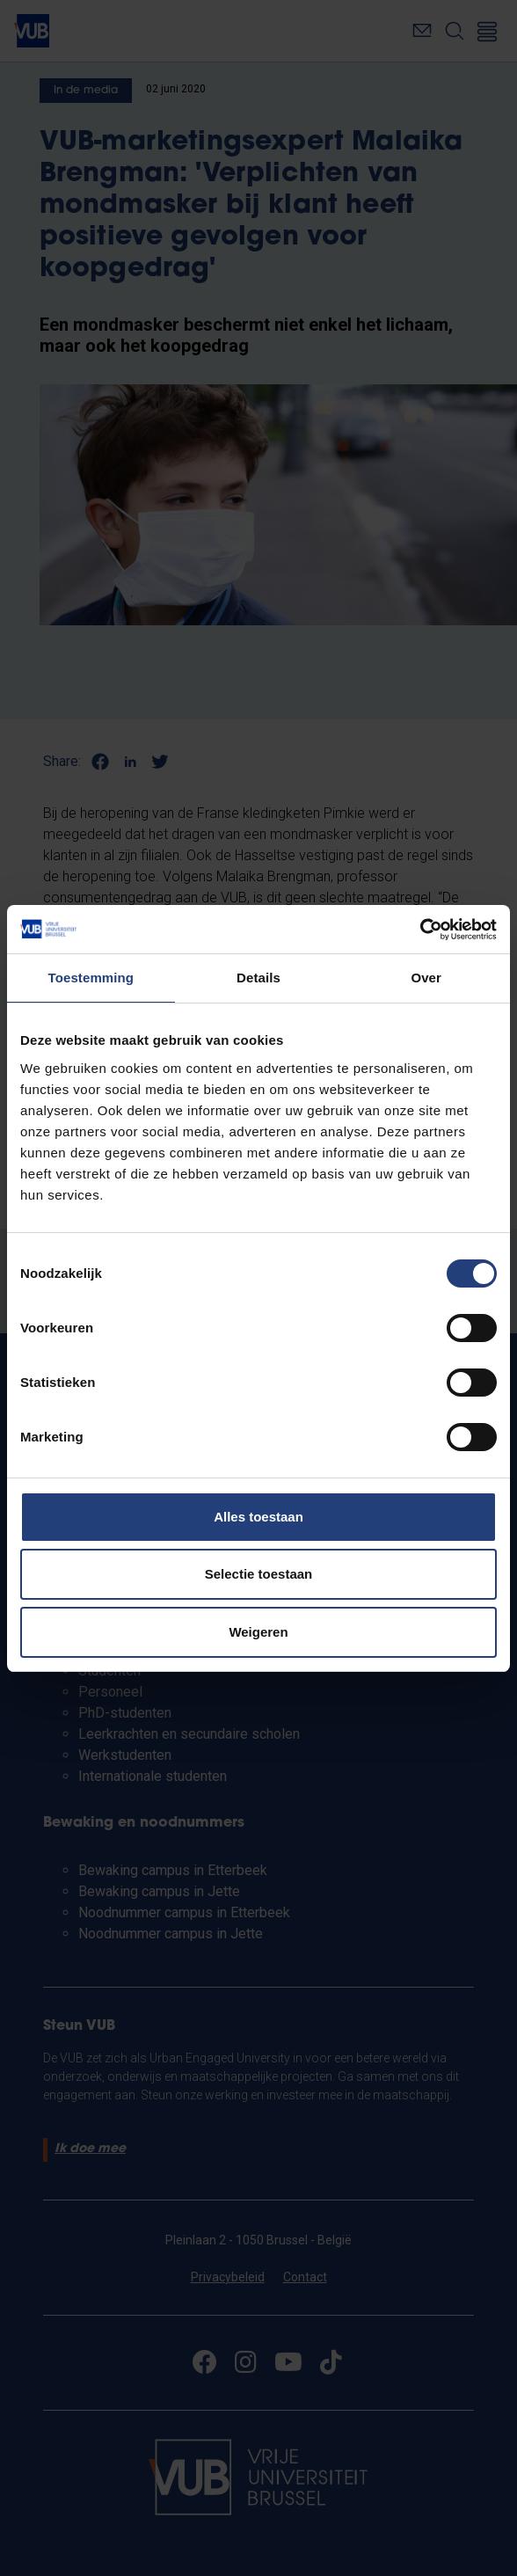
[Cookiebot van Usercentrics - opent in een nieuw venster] (420, 929)
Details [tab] (258, 977)
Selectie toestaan (259, 1573)
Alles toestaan (258, 1516)
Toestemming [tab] (91, 977)
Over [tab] (426, 977)
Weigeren (258, 1631)
